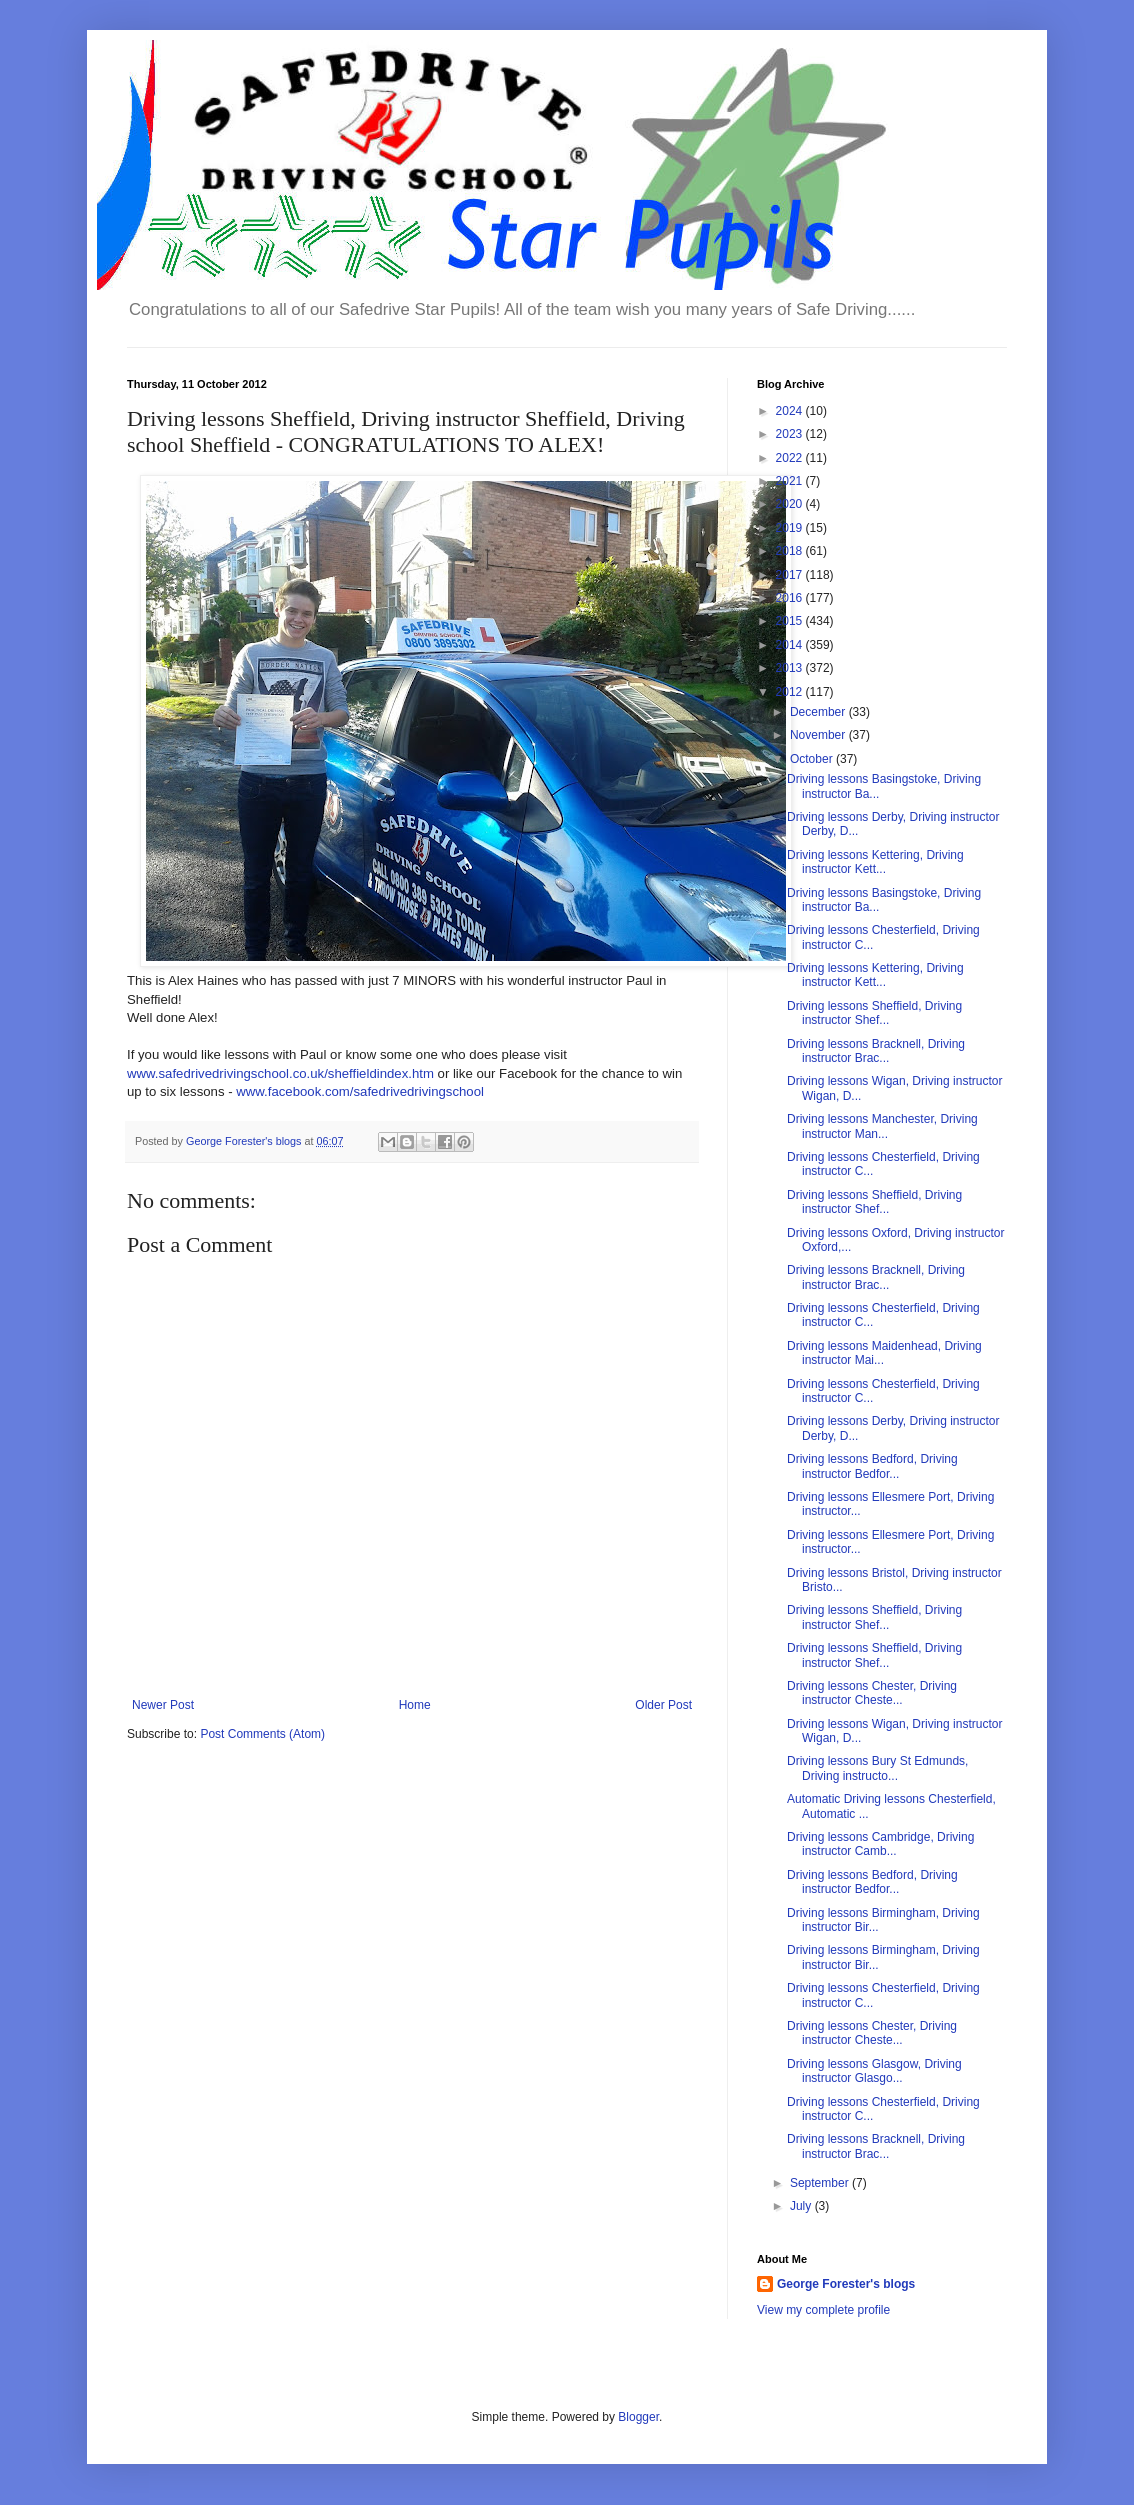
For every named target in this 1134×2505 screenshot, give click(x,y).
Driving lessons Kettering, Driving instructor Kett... (875, 862)
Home (415, 1705)
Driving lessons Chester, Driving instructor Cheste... (872, 1693)
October (813, 759)
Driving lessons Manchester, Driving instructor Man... (882, 1126)
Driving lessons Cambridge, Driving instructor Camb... (880, 1844)
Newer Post (163, 1705)
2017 (791, 575)
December (819, 712)
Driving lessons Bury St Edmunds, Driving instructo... (877, 1768)
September (821, 2183)
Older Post (663, 1705)
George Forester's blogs (846, 2284)
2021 (791, 481)
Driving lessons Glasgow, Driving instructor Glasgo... (874, 2071)
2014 (791, 645)
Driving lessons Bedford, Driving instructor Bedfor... (872, 1466)
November (819, 735)
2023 (791, 434)
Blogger (638, 2417)
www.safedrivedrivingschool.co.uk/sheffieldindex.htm (280, 1073)
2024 (791, 411)
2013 (791, 668)
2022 (791, 458)
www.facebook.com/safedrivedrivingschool (360, 1091)
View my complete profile (823, 2310)
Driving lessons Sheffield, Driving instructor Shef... (874, 1013)
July (802, 2206)
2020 (791, 504)
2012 (791, 692)
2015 (791, 621)
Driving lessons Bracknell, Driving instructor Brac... (876, 1051)
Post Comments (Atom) (262, 1734)
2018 (791, 551)
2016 (791, 598)
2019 (791, 528)
